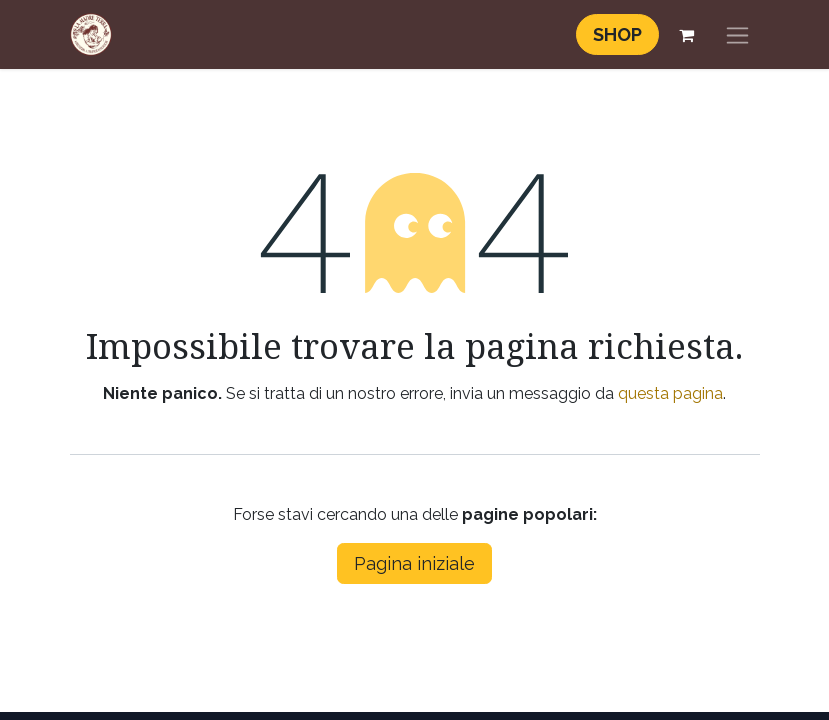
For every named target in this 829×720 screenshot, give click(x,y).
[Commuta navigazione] (737, 34)
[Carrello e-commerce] (687, 35)
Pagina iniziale (414, 563)
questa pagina (670, 393)
